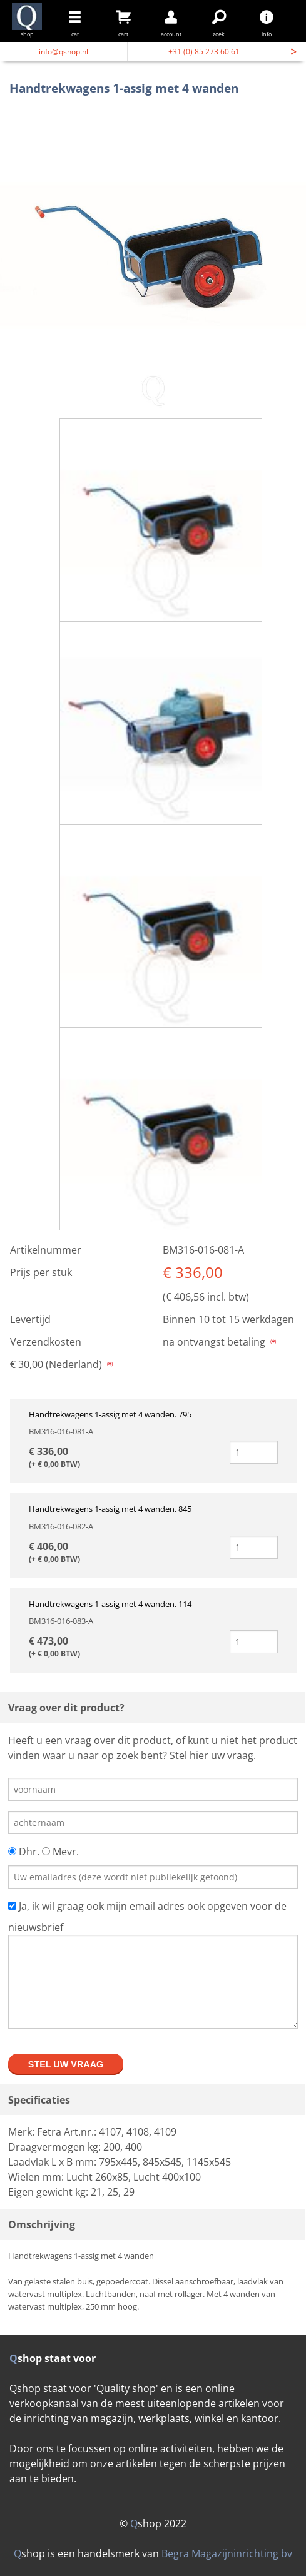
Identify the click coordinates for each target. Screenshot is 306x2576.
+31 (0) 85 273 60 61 (204, 51)
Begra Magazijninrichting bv (226, 2553)
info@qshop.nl (63, 51)
